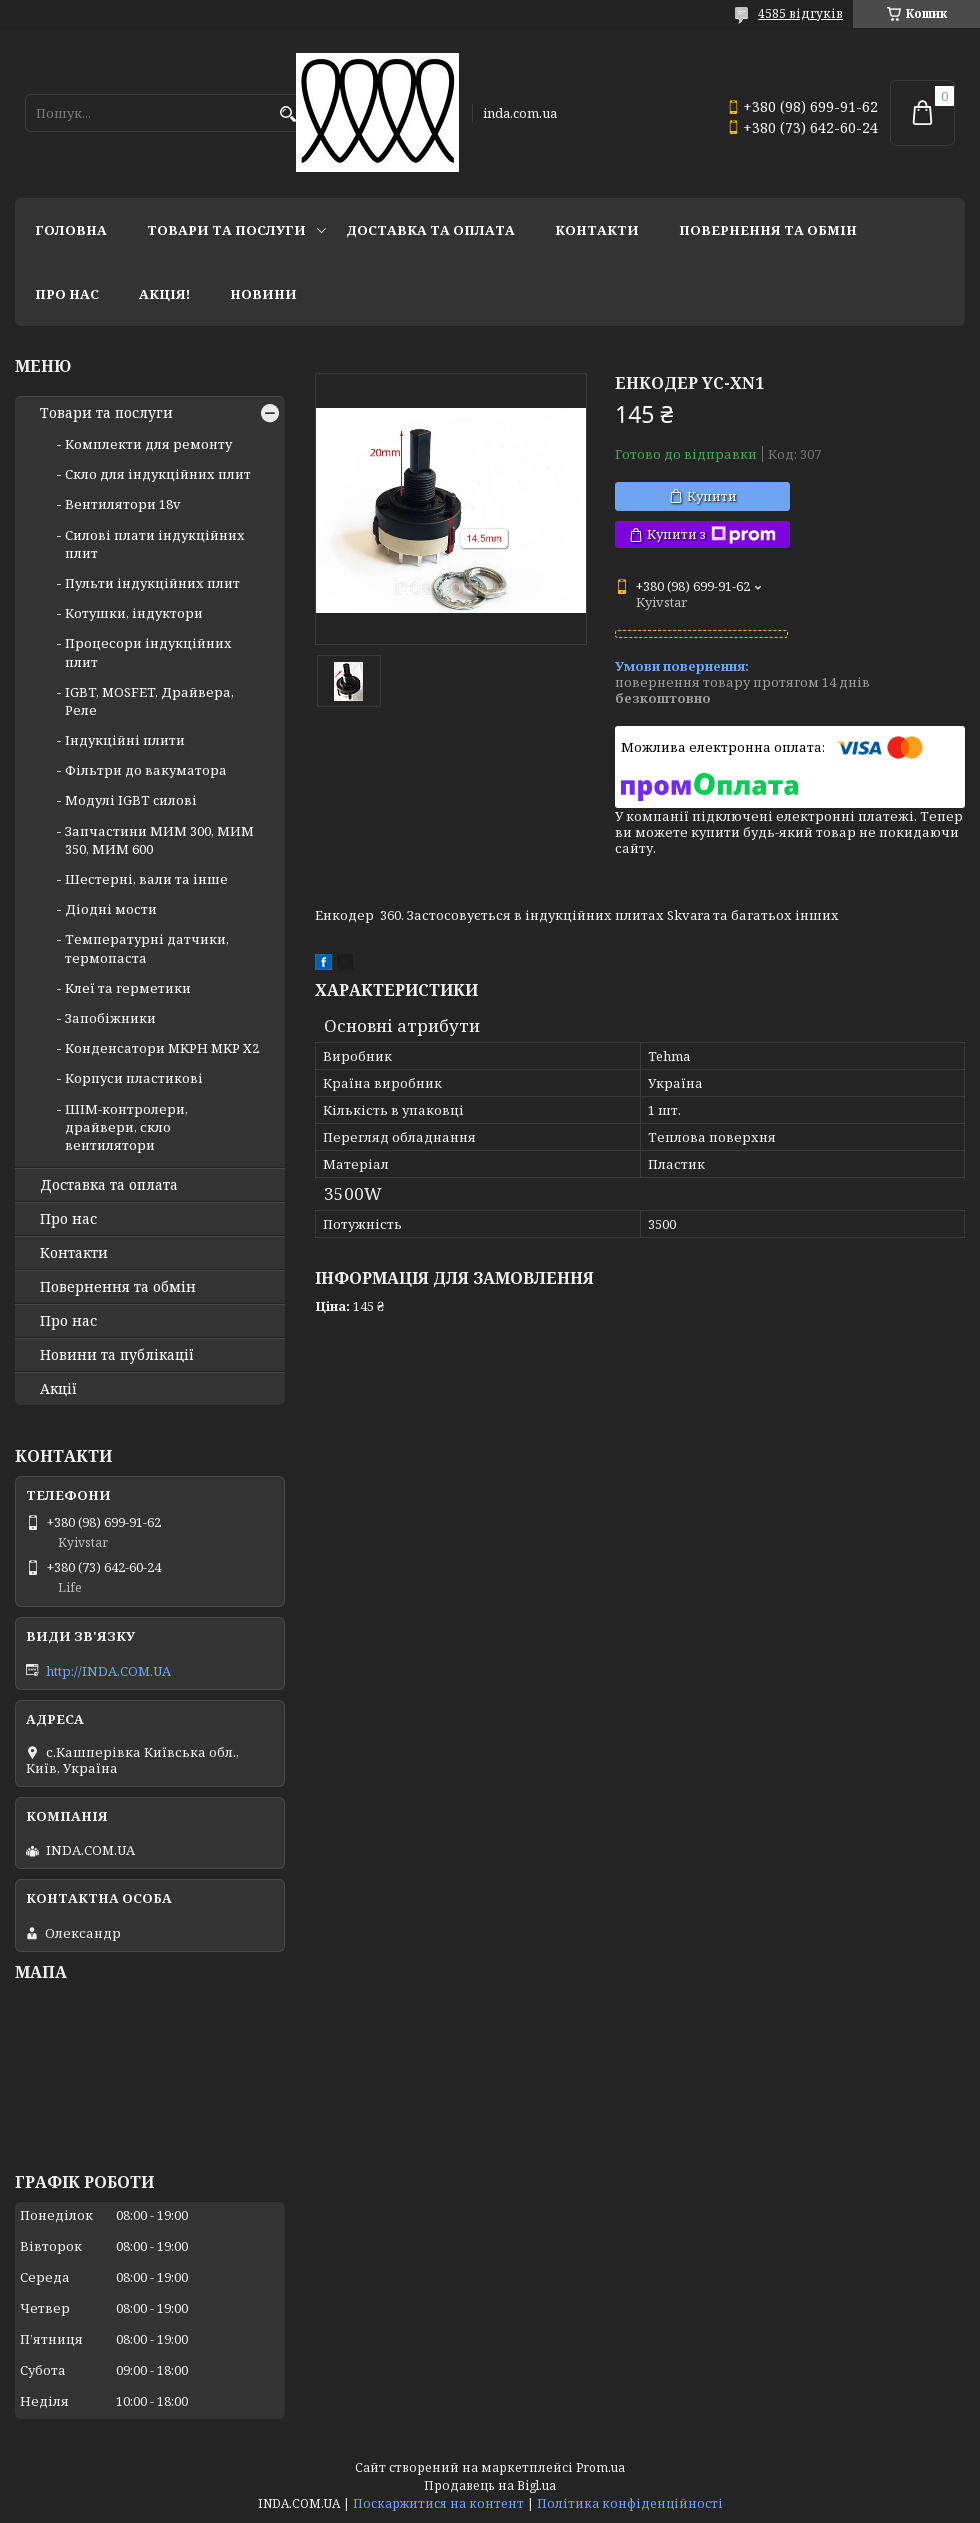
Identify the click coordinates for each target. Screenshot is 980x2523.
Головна (71, 230)
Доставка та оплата (430, 230)
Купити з (711, 534)
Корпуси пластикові (134, 1078)
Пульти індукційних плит (152, 583)
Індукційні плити (125, 740)
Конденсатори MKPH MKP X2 (162, 1048)
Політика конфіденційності (630, 2503)
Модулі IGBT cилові (131, 800)
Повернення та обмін (768, 230)
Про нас (67, 294)
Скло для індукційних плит (158, 474)
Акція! (164, 294)
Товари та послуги (226, 230)
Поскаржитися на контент (438, 2503)
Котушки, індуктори (134, 613)
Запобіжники (110, 1018)
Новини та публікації (117, 1355)
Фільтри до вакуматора (146, 770)
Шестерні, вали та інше (146, 879)
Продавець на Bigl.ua (490, 2485)
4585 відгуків (800, 13)
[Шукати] (287, 114)
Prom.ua (600, 2467)
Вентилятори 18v (123, 504)
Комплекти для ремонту (148, 444)
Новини (263, 294)
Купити (712, 496)
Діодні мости (111, 909)
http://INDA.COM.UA (108, 1671)
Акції (58, 1389)
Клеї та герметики (128, 988)
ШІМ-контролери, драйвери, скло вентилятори (126, 1127)
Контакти (597, 230)
